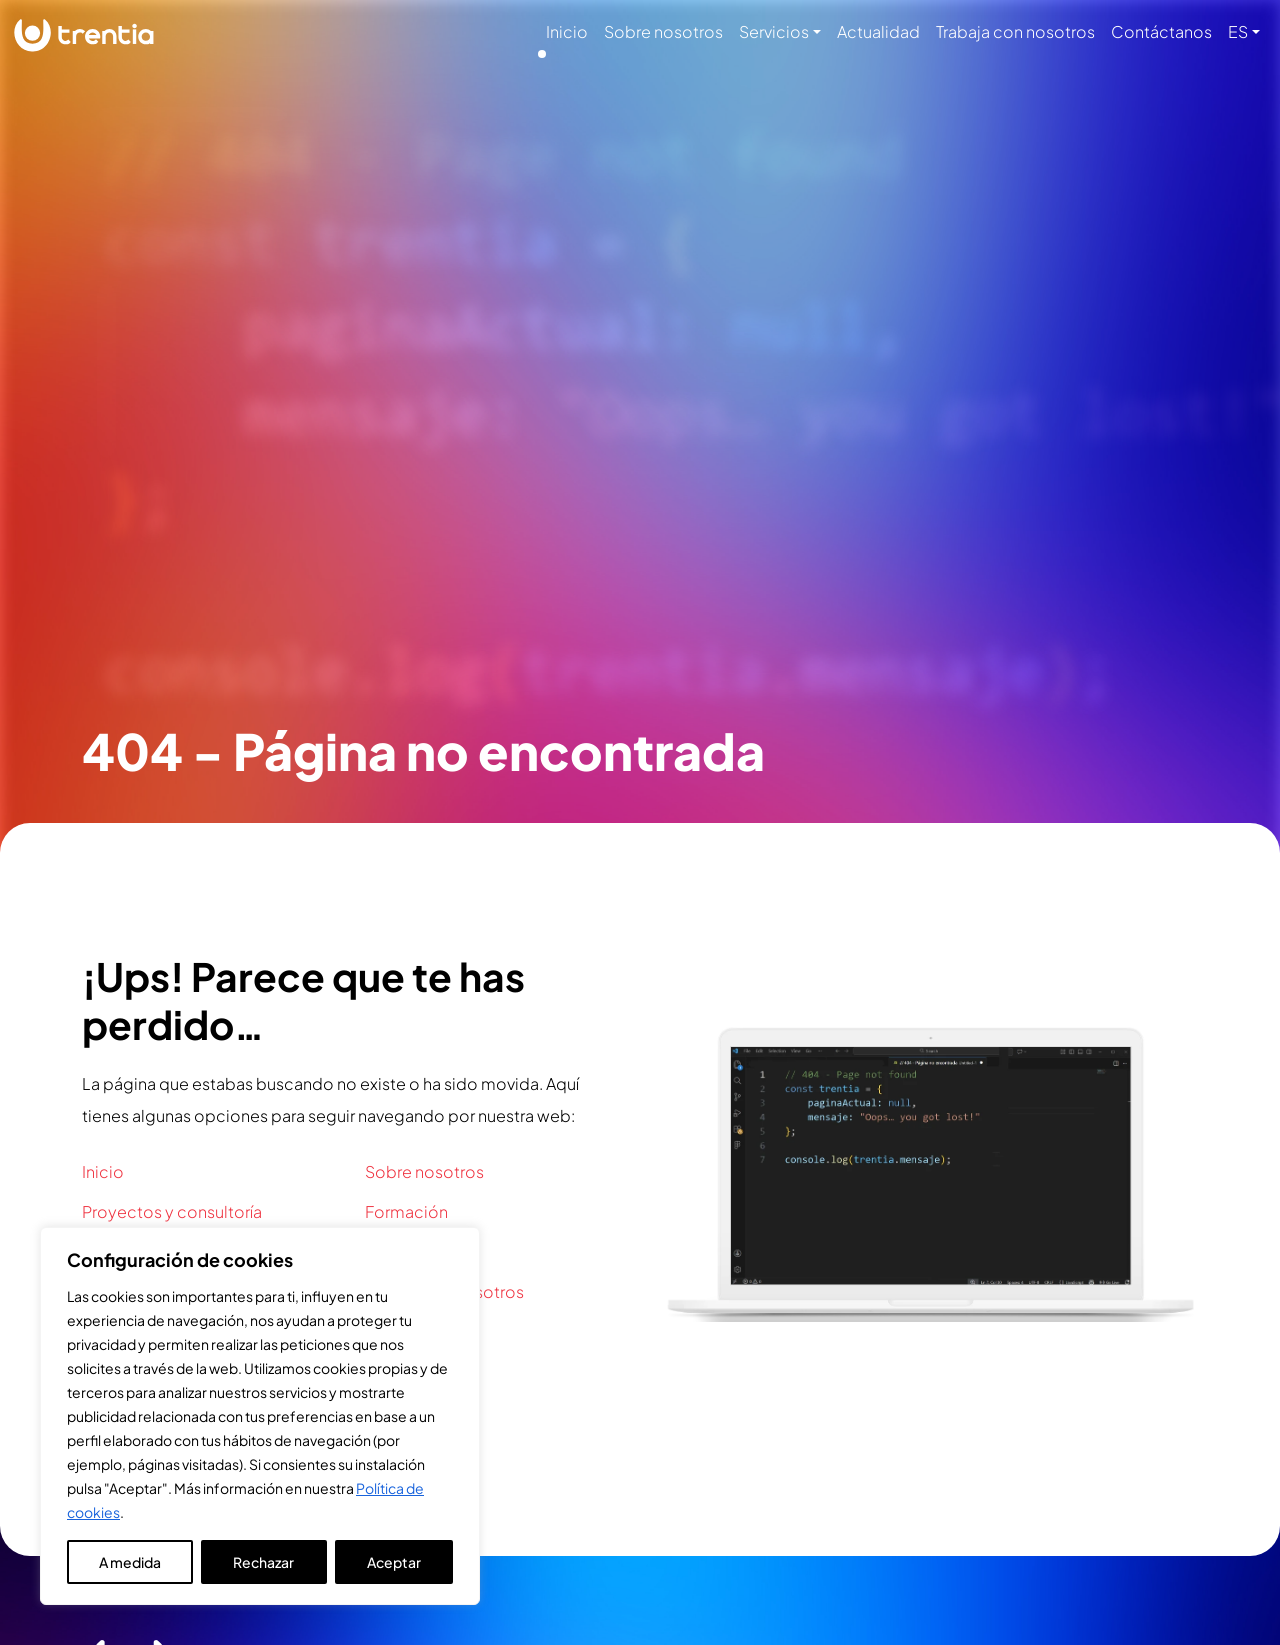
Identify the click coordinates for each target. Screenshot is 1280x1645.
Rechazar (263, 1562)
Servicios (774, 31)
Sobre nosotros (663, 31)
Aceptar (394, 1562)
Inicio (567, 31)
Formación (406, 1211)
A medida (130, 1562)
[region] (260, 1416)
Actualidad (878, 31)
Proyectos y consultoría (172, 1211)
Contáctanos (1161, 31)
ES (1238, 31)
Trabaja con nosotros (1015, 31)
